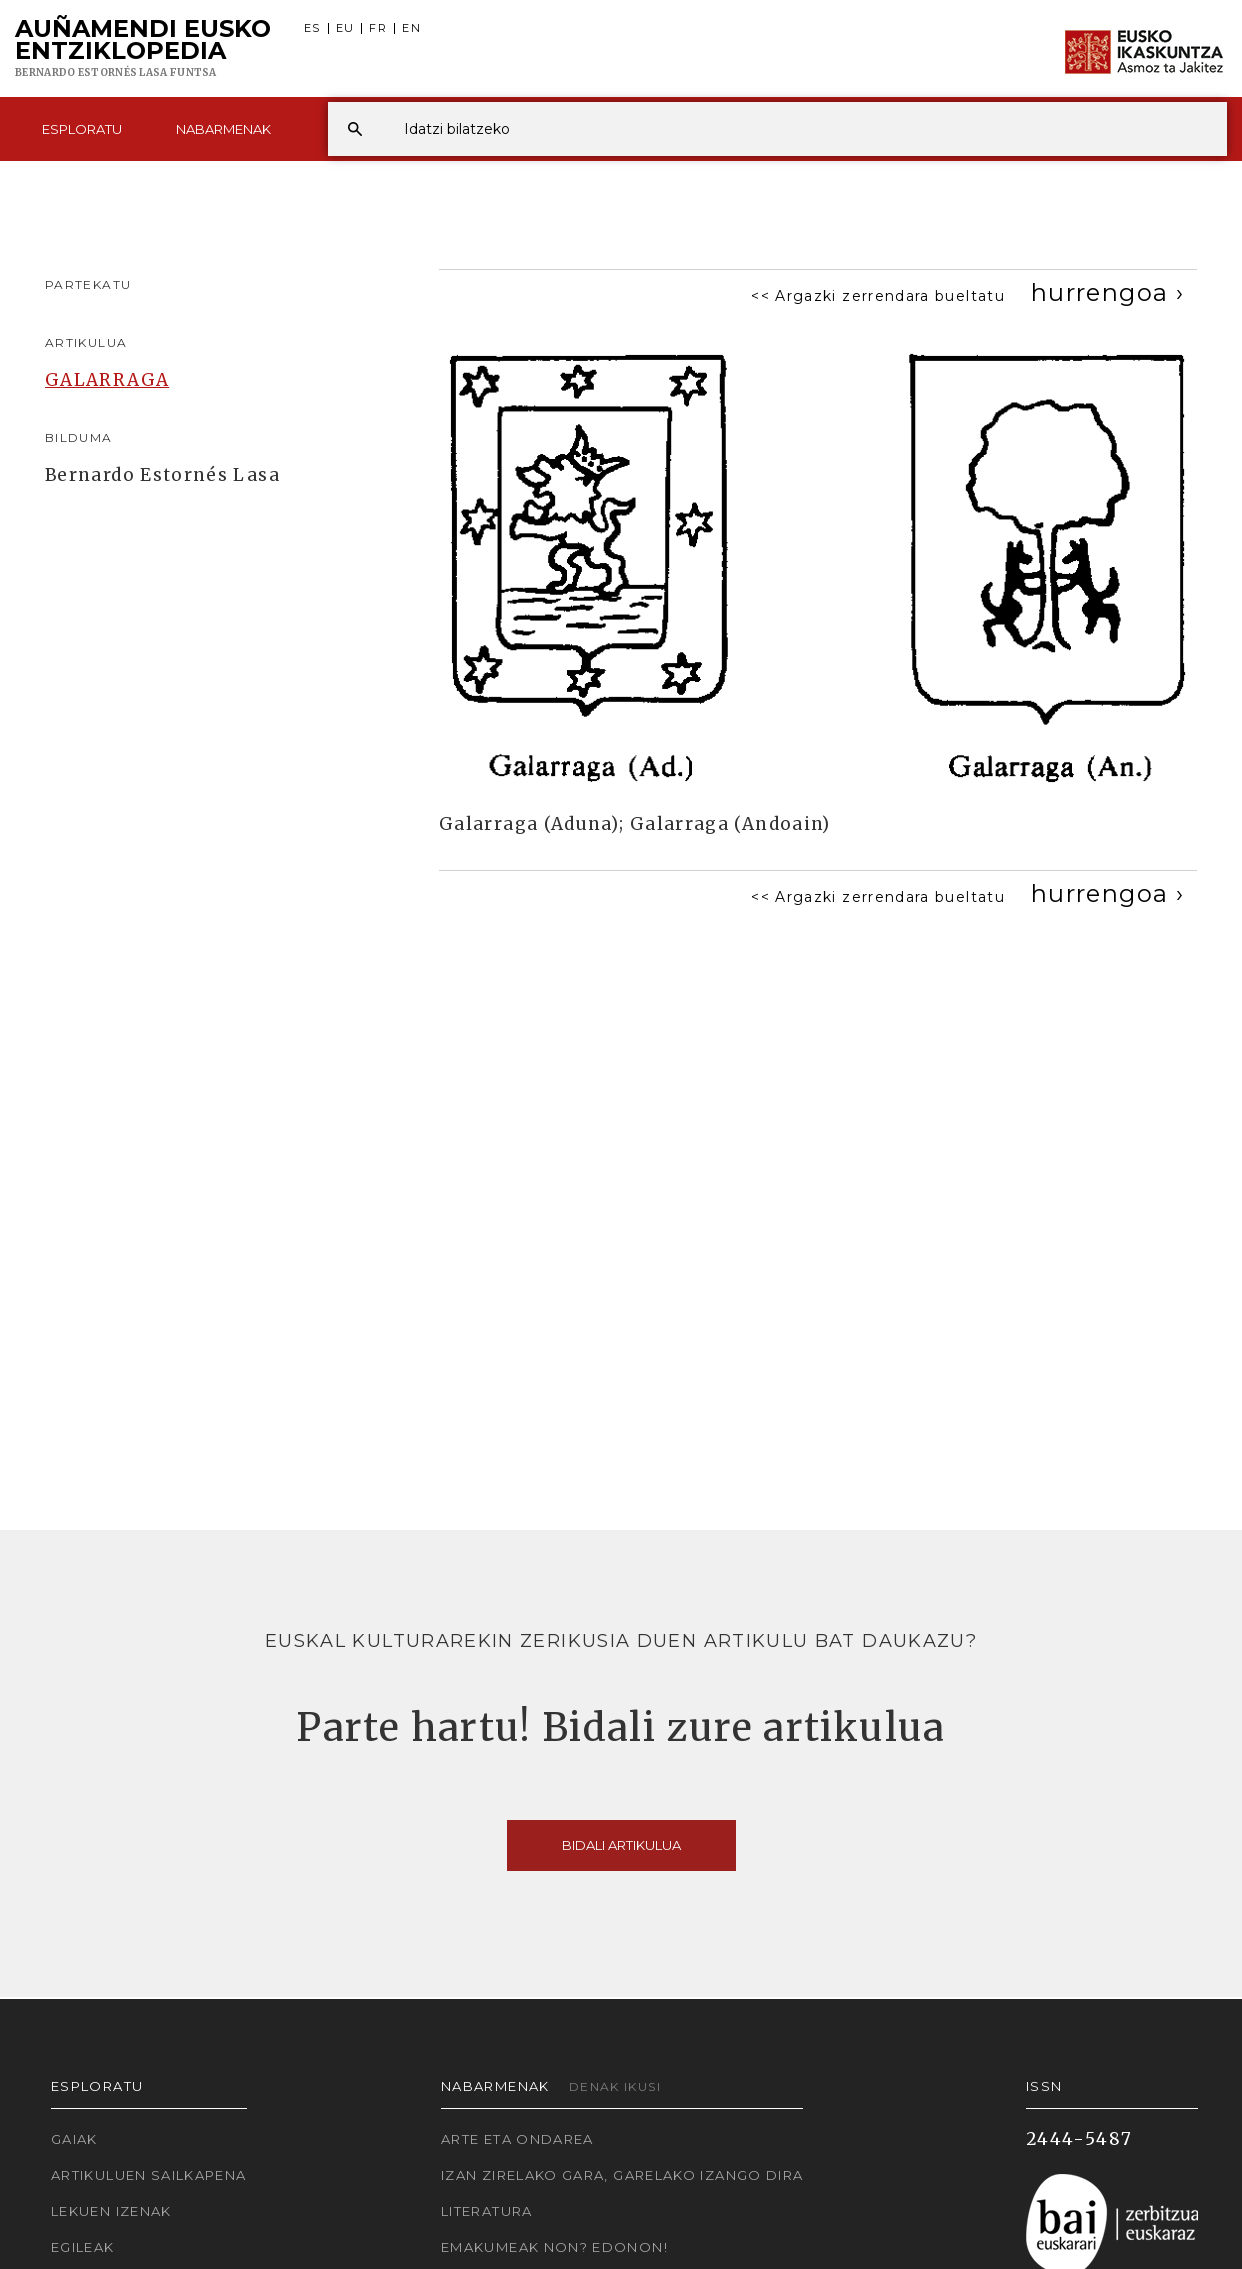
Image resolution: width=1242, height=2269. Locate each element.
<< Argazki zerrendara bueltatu (878, 296)
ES (312, 28)
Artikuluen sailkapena (149, 2175)
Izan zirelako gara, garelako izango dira (622, 2175)
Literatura (487, 2211)
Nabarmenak (223, 129)
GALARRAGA (107, 380)
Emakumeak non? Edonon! (554, 2247)
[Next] (1107, 292)
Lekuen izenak (111, 2211)
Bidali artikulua (621, 1845)
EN (411, 28)
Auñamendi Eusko (143, 49)
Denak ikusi (615, 2086)
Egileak (83, 2247)
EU (345, 28)
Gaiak (74, 2139)
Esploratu (82, 129)
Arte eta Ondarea (517, 2139)
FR (378, 28)
